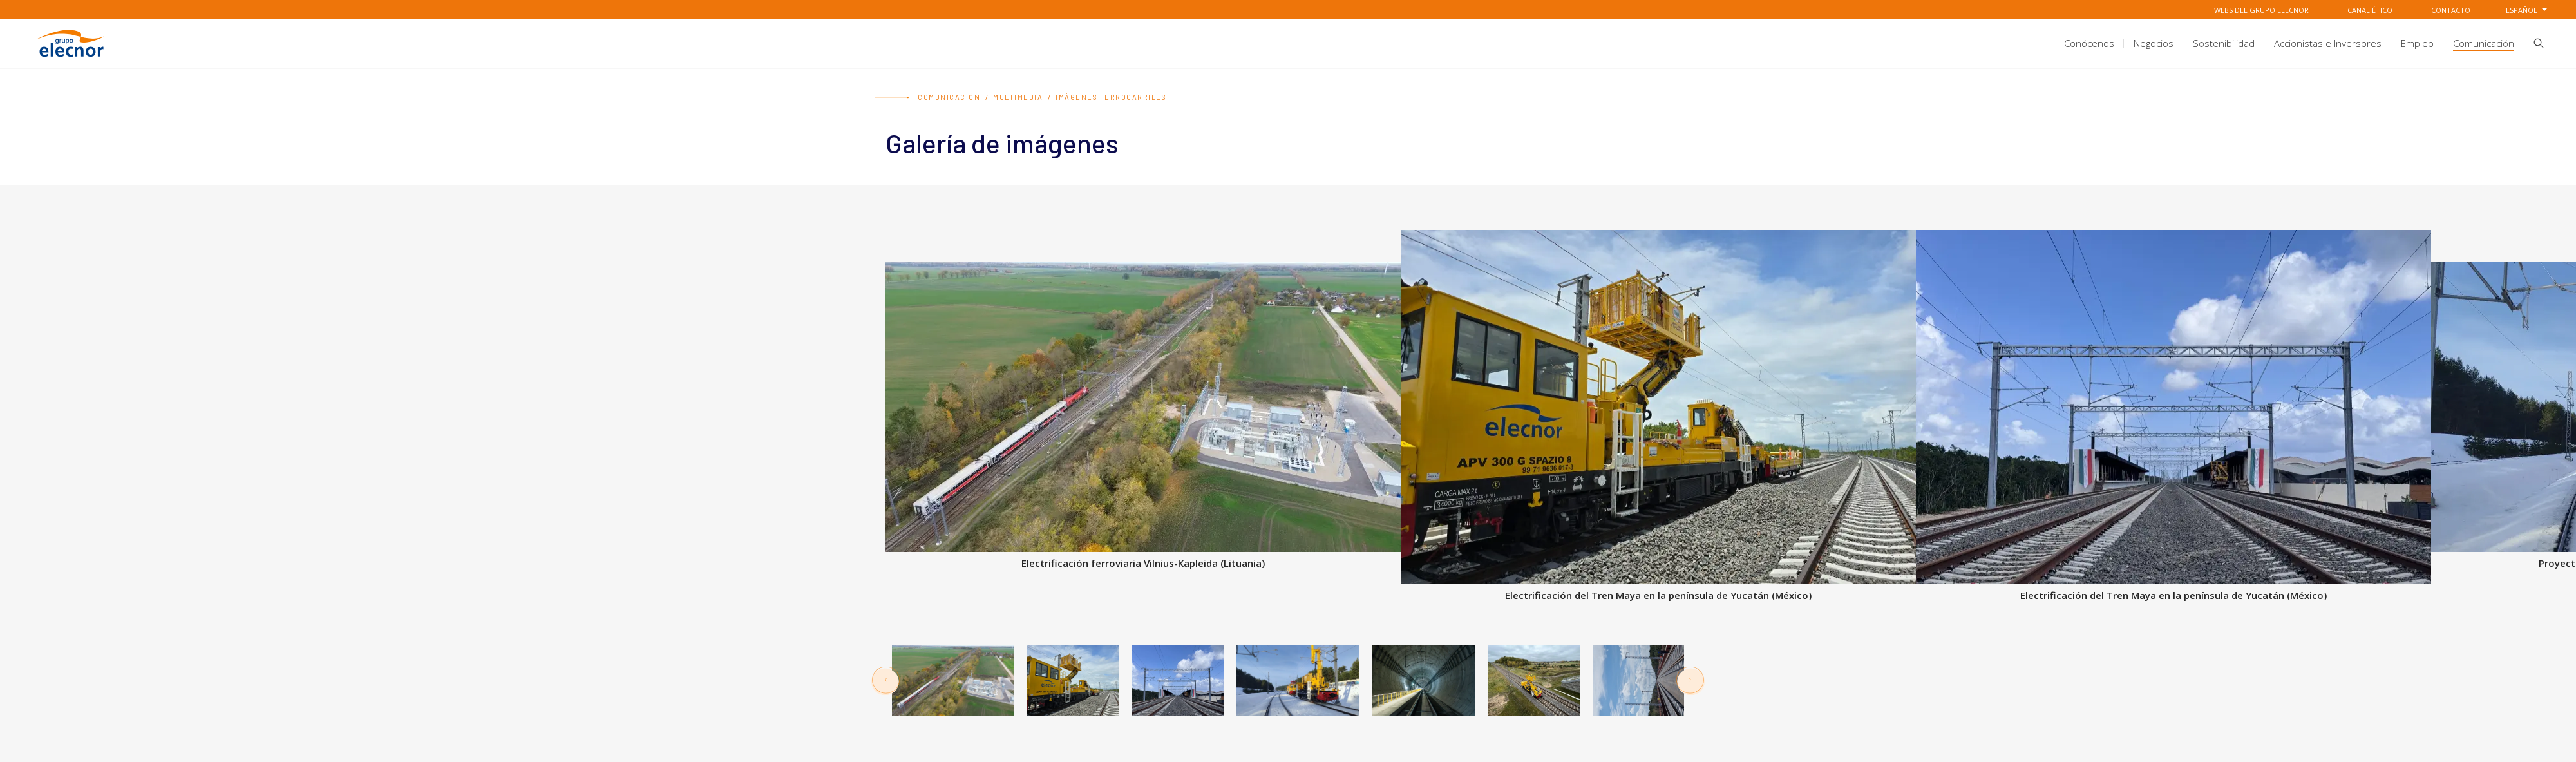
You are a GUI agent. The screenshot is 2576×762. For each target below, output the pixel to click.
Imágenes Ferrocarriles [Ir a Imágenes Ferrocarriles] (1111, 97)
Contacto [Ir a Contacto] (2450, 10)
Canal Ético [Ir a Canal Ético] (2369, 10)
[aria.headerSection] (1288, 43)
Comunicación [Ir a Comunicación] (949, 97)
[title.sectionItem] (2089, 43)
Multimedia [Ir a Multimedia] (1018, 97)
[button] (2534, 45)
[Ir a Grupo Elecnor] (70, 58)
